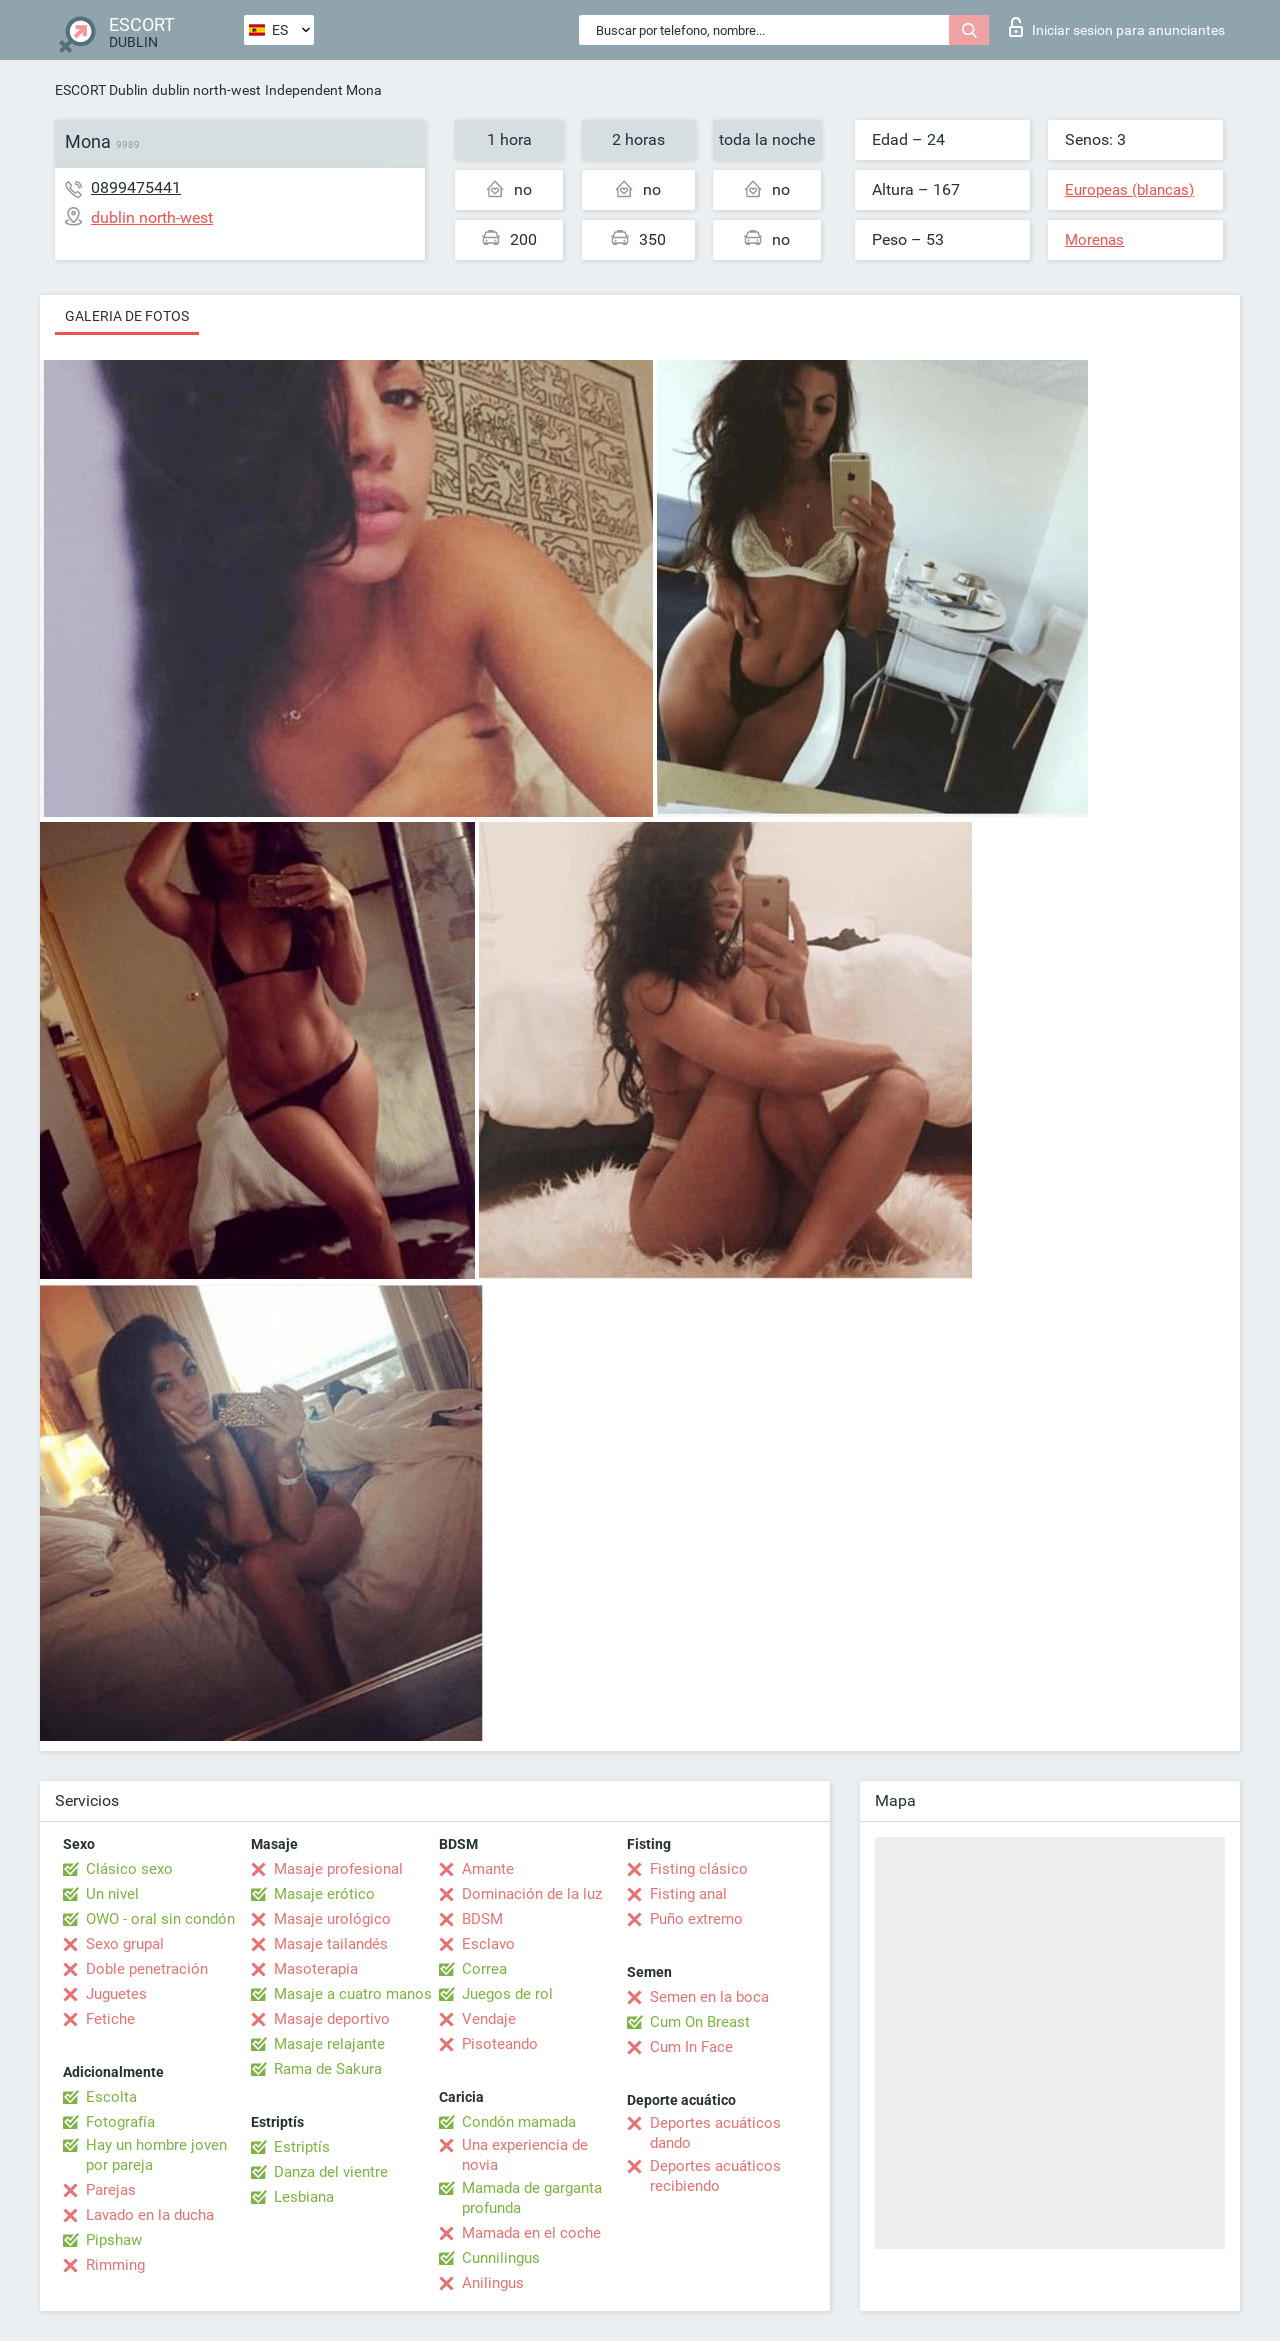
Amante (488, 1869)
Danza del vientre (331, 2172)
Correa (484, 1969)
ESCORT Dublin (101, 90)
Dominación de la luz (532, 1894)
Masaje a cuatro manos (353, 1994)
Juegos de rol (507, 1994)
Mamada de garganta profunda (532, 2198)
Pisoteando (500, 2044)
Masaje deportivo (332, 2019)
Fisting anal (688, 1894)
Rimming (115, 2265)
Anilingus (493, 2283)
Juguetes (116, 1994)
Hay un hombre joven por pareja (156, 2155)
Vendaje (489, 2019)
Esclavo (488, 1944)
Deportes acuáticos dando (715, 2133)
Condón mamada (519, 2122)
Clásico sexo (129, 1869)
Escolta (111, 2097)
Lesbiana (304, 2197)
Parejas (111, 2190)
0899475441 (136, 187)
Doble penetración (147, 1969)
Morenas (1094, 240)
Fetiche (110, 2019)
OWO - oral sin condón (160, 1919)
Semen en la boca (709, 1997)
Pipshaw (114, 2240)
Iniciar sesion (1117, 27)
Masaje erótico (324, 1894)
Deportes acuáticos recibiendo (715, 2176)
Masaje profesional (338, 1869)
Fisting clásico (699, 1869)
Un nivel (112, 1894)
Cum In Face (691, 2047)
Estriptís (302, 2147)
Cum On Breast (700, 2022)
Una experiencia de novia (525, 2155)
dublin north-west (206, 90)
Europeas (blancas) (1129, 190)
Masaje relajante (329, 2044)
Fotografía (120, 2122)
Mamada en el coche (531, 2233)
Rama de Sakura (328, 2069)
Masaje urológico (332, 1919)
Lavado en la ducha (150, 2215)
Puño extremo (696, 1919)
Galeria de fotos (127, 316)
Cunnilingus (501, 2258)
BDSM (482, 1919)
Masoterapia (316, 1969)
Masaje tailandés (331, 1944)
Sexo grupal (125, 1944)
